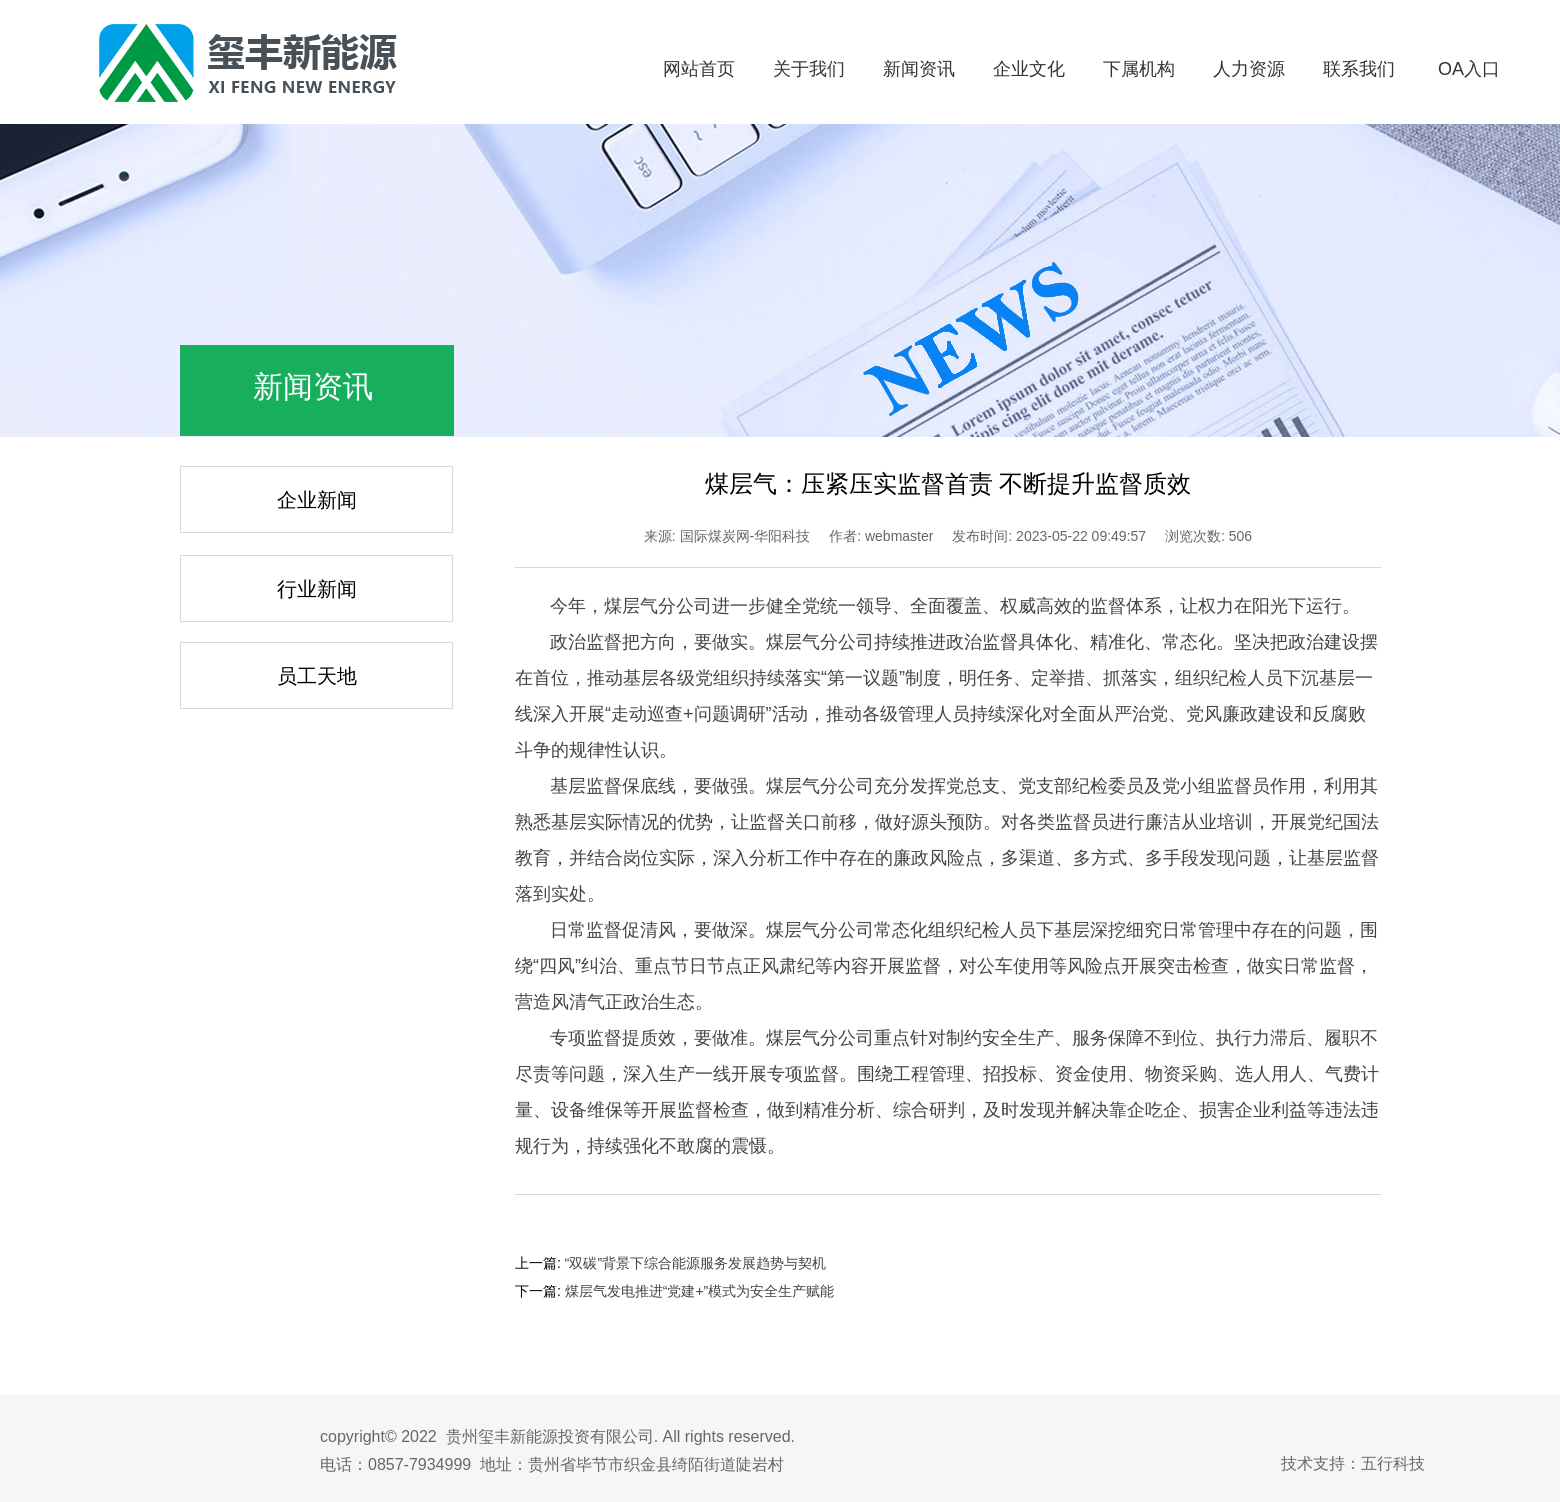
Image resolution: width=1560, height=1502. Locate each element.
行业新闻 (317, 589)
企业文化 (1029, 69)
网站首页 (699, 69)
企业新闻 (317, 500)
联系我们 (1359, 69)
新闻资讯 (919, 69)
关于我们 (809, 69)
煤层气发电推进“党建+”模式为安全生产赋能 (700, 1291)
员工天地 (317, 676)
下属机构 (1139, 69)
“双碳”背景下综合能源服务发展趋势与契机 (695, 1263)
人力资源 (1249, 69)
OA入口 (1469, 69)
